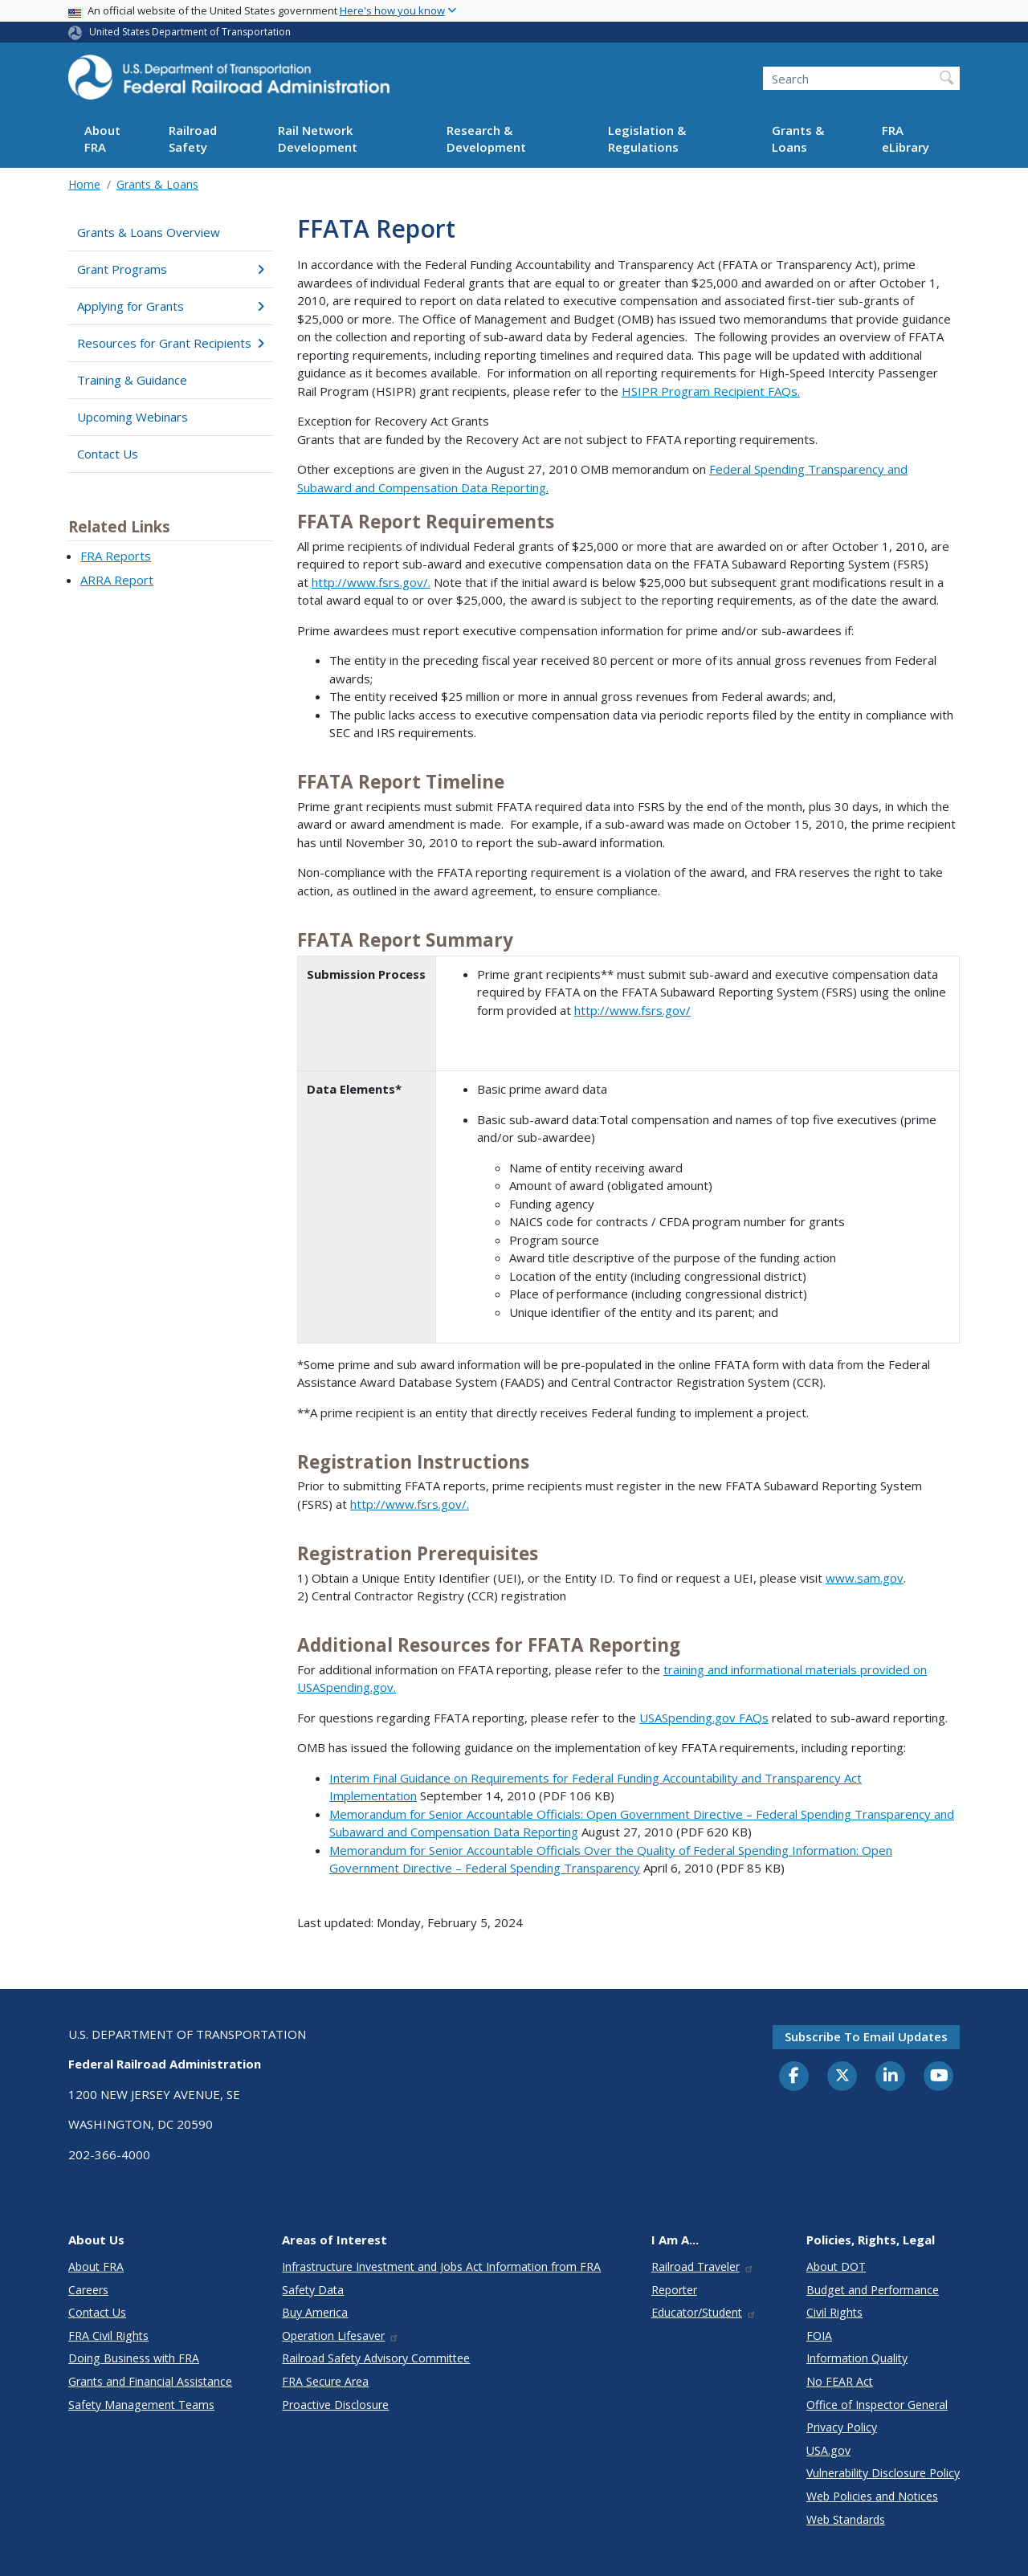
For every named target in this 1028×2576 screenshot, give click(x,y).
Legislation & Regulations (647, 138)
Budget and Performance (872, 2289)
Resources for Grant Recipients (170, 343)
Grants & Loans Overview (148, 232)
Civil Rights (834, 2312)
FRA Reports (115, 556)
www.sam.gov (865, 1578)
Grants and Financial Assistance (150, 2381)
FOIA (819, 2335)
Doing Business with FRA (133, 2358)
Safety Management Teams (141, 2404)
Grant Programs (170, 269)
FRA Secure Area (325, 2381)
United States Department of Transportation (190, 32)
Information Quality (857, 2358)
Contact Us (107, 454)
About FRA (102, 138)
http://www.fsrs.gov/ (632, 1010)
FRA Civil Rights (108, 2335)
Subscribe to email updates (866, 2036)
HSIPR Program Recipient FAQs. (711, 391)
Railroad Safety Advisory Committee (376, 2358)
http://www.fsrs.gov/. (371, 582)
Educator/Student (704, 2312)
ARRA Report (116, 580)
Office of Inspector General (877, 2404)
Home (84, 184)
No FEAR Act (839, 2381)
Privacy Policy (841, 2427)
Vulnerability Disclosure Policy (883, 2472)
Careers (88, 2289)
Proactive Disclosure (335, 2404)
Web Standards (845, 2519)
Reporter (674, 2289)
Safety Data (313, 2289)
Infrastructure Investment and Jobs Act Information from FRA (441, 2266)
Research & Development (486, 138)
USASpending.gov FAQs (704, 1718)
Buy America (315, 2312)
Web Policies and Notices (872, 2496)
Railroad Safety (193, 138)
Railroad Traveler (702, 2266)
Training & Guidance (132, 380)
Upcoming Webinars (132, 417)
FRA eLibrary (905, 138)
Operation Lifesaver (340, 2335)
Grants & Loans (798, 138)
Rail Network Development (317, 138)
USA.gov (828, 2450)
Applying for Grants (170, 306)
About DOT (836, 2266)
